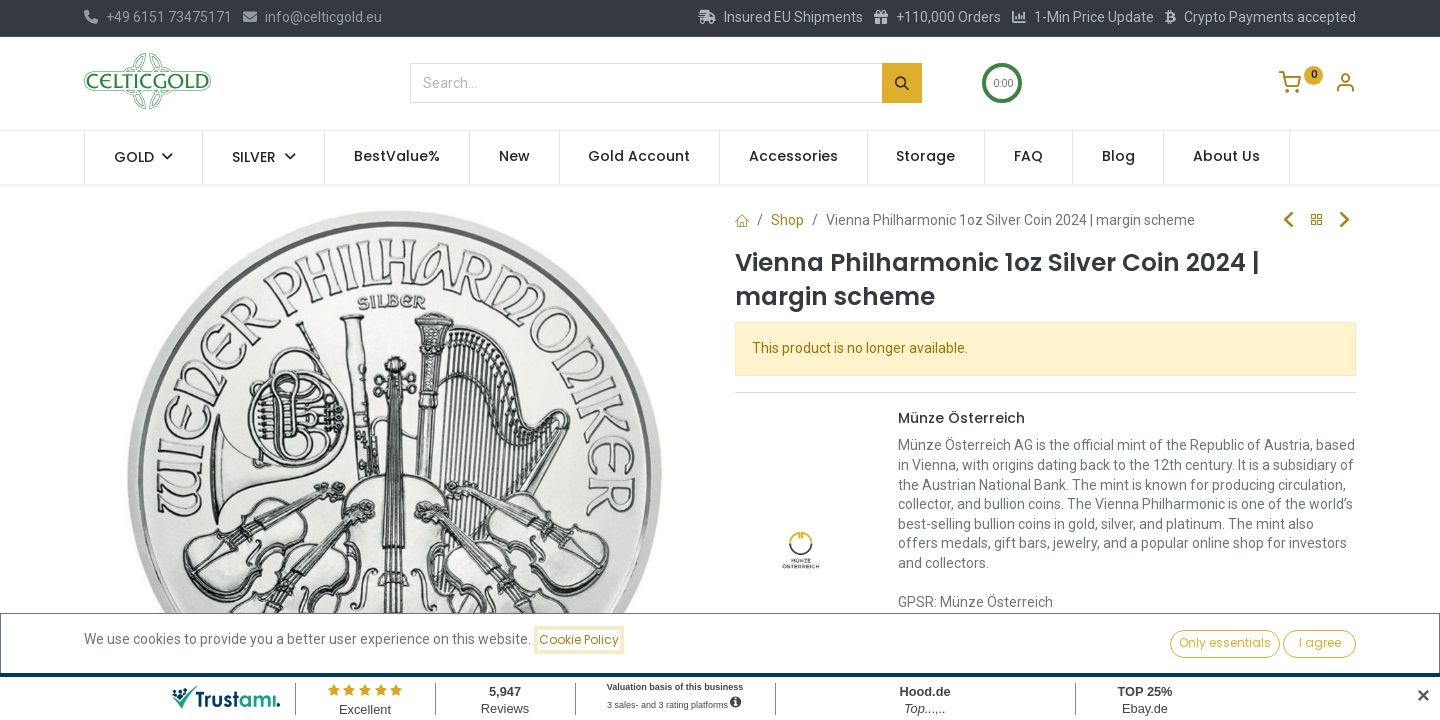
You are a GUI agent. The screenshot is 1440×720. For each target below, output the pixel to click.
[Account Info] (1345, 85)
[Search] (902, 83)
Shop (787, 220)
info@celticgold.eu (312, 17)
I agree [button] (1320, 642)
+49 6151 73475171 (158, 17)
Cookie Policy (579, 639)
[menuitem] (397, 157)
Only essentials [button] (1225, 642)
